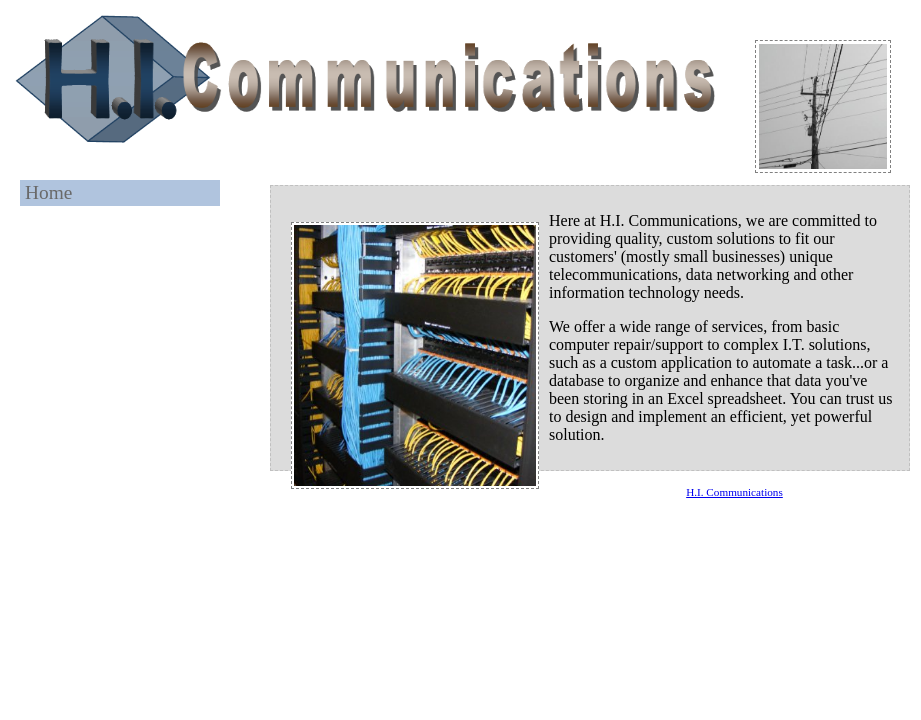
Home (48, 192)
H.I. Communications (734, 492)
